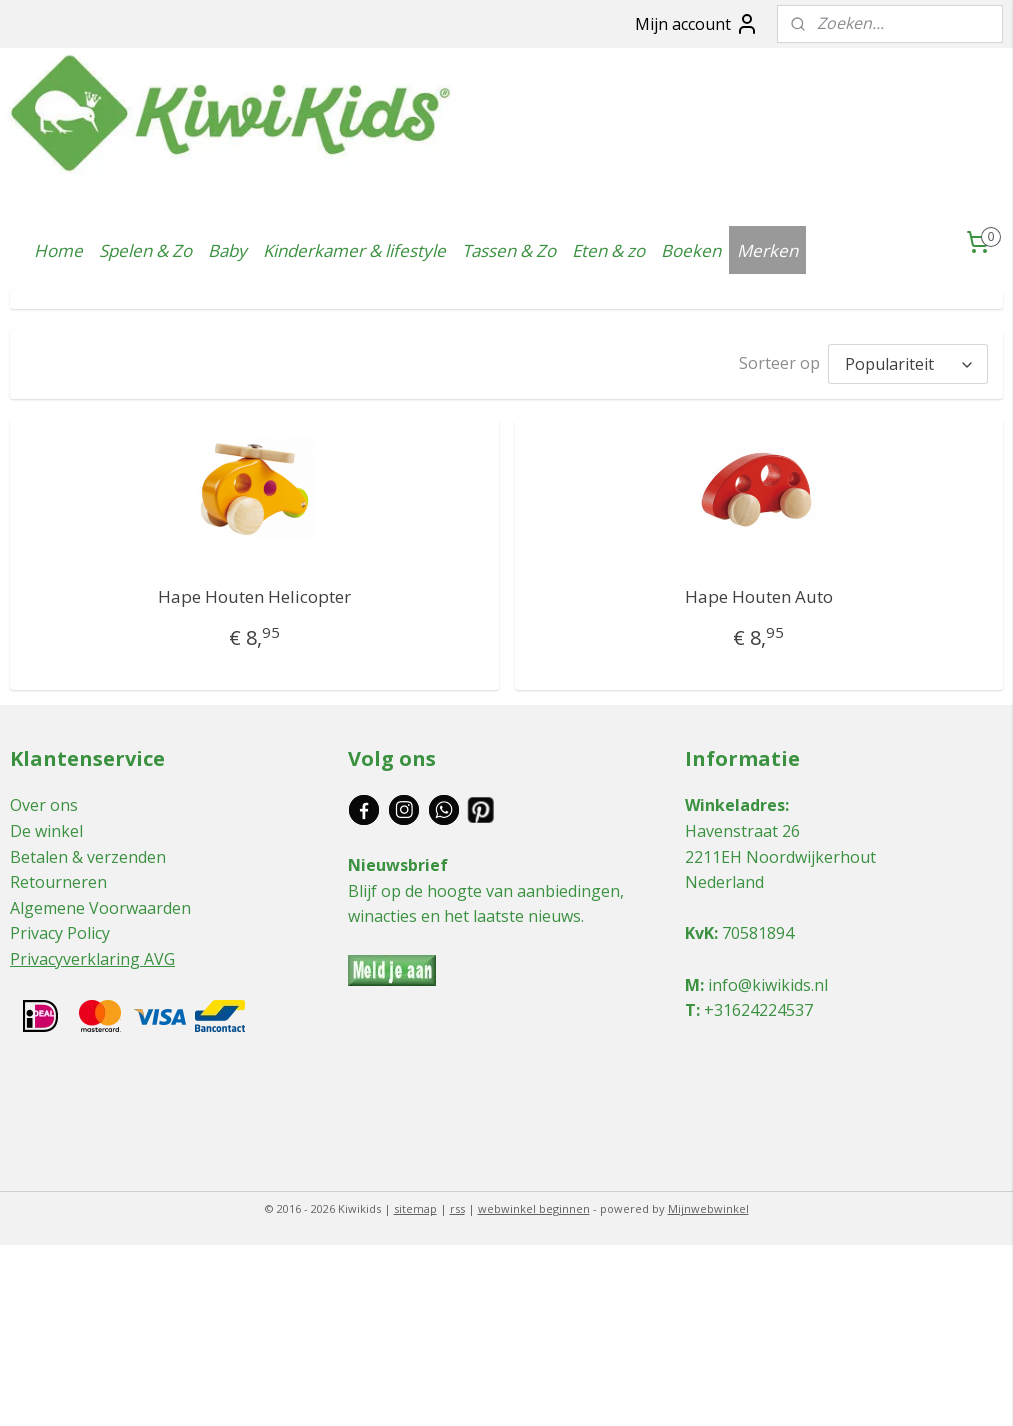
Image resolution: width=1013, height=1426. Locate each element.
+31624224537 (758, 1005)
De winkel (46, 826)
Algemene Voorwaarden (100, 903)
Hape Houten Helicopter (254, 591)
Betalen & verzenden (88, 852)
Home (58, 250)
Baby (227, 250)
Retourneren (58, 877)
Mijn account (697, 24)
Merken (767, 250)
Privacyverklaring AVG (92, 954)
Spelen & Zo (145, 250)
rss (457, 1203)
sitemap (415, 1203)
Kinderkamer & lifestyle (354, 250)
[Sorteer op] (908, 361)
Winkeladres (735, 800)
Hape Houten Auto (759, 591)
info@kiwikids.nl (768, 980)
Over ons (44, 800)
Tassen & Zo (509, 250)
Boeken (691, 250)
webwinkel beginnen (534, 1203)
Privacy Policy (60, 928)
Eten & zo (608, 250)
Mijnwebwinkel (708, 1203)
